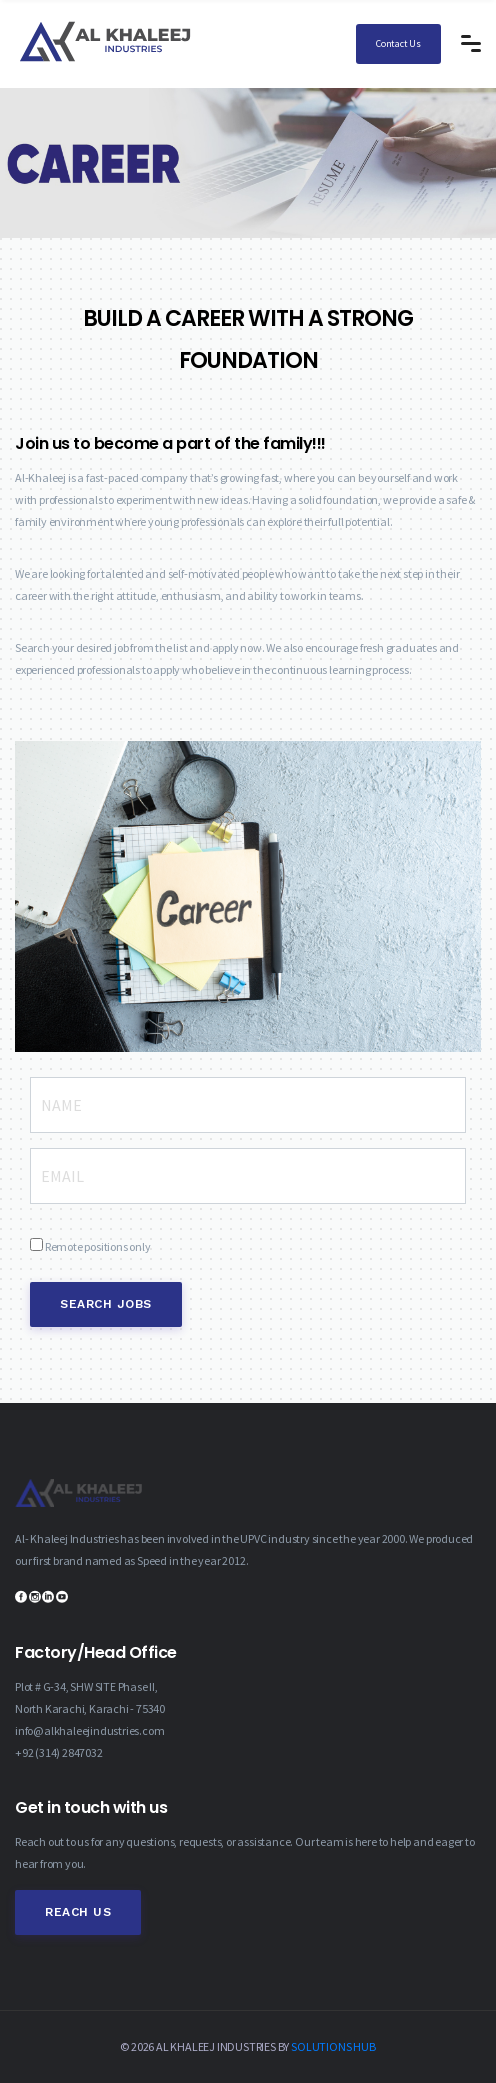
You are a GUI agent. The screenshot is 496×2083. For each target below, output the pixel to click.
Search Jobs (106, 1304)
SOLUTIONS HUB (333, 2046)
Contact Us (398, 43)
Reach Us (78, 1912)
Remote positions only (98, 1246)
